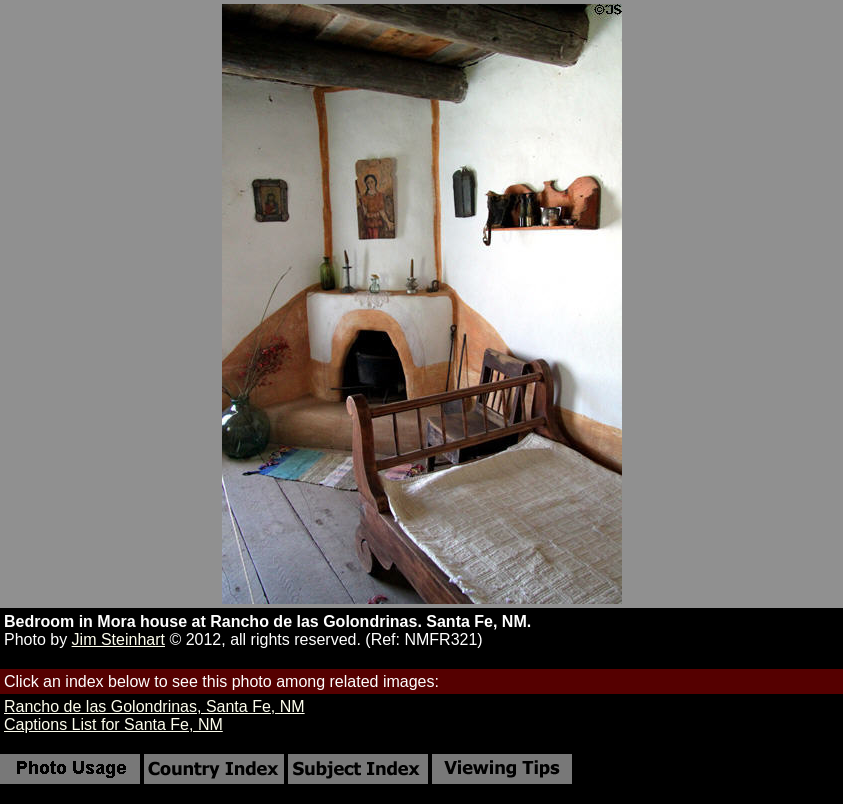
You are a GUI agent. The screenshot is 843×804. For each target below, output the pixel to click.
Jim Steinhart (118, 639)
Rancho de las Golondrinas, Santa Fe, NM (154, 706)
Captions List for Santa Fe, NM (113, 724)
